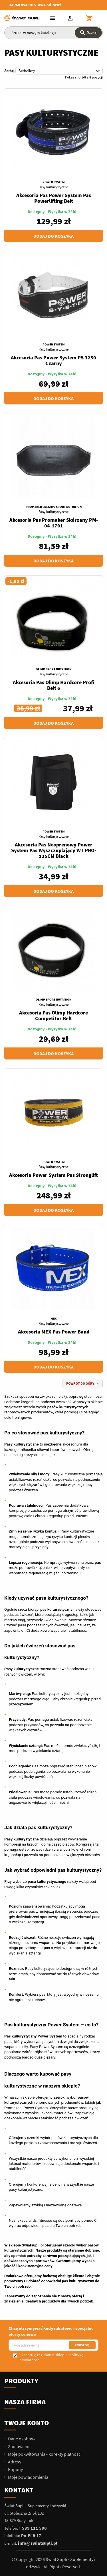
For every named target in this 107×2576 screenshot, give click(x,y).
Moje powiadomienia (27, 2477)
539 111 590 (34, 2528)
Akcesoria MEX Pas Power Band (53, 1331)
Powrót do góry (83, 1383)
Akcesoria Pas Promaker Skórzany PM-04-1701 (53, 523)
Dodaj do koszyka (53, 236)
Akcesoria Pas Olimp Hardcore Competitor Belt (53, 1015)
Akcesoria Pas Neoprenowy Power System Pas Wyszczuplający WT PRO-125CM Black (53, 850)
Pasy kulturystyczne (53, 187)
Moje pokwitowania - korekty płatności (44, 2454)
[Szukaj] (53, 32)
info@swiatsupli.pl (37, 2543)
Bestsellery (60, 71)
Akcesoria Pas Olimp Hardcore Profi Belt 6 (53, 685)
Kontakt (18, 2490)
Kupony (15, 2469)
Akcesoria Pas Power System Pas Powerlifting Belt (53, 198)
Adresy (14, 2462)
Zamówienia (19, 2446)
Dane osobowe (22, 2439)
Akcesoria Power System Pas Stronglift (53, 1175)
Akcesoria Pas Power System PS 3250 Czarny (53, 360)
